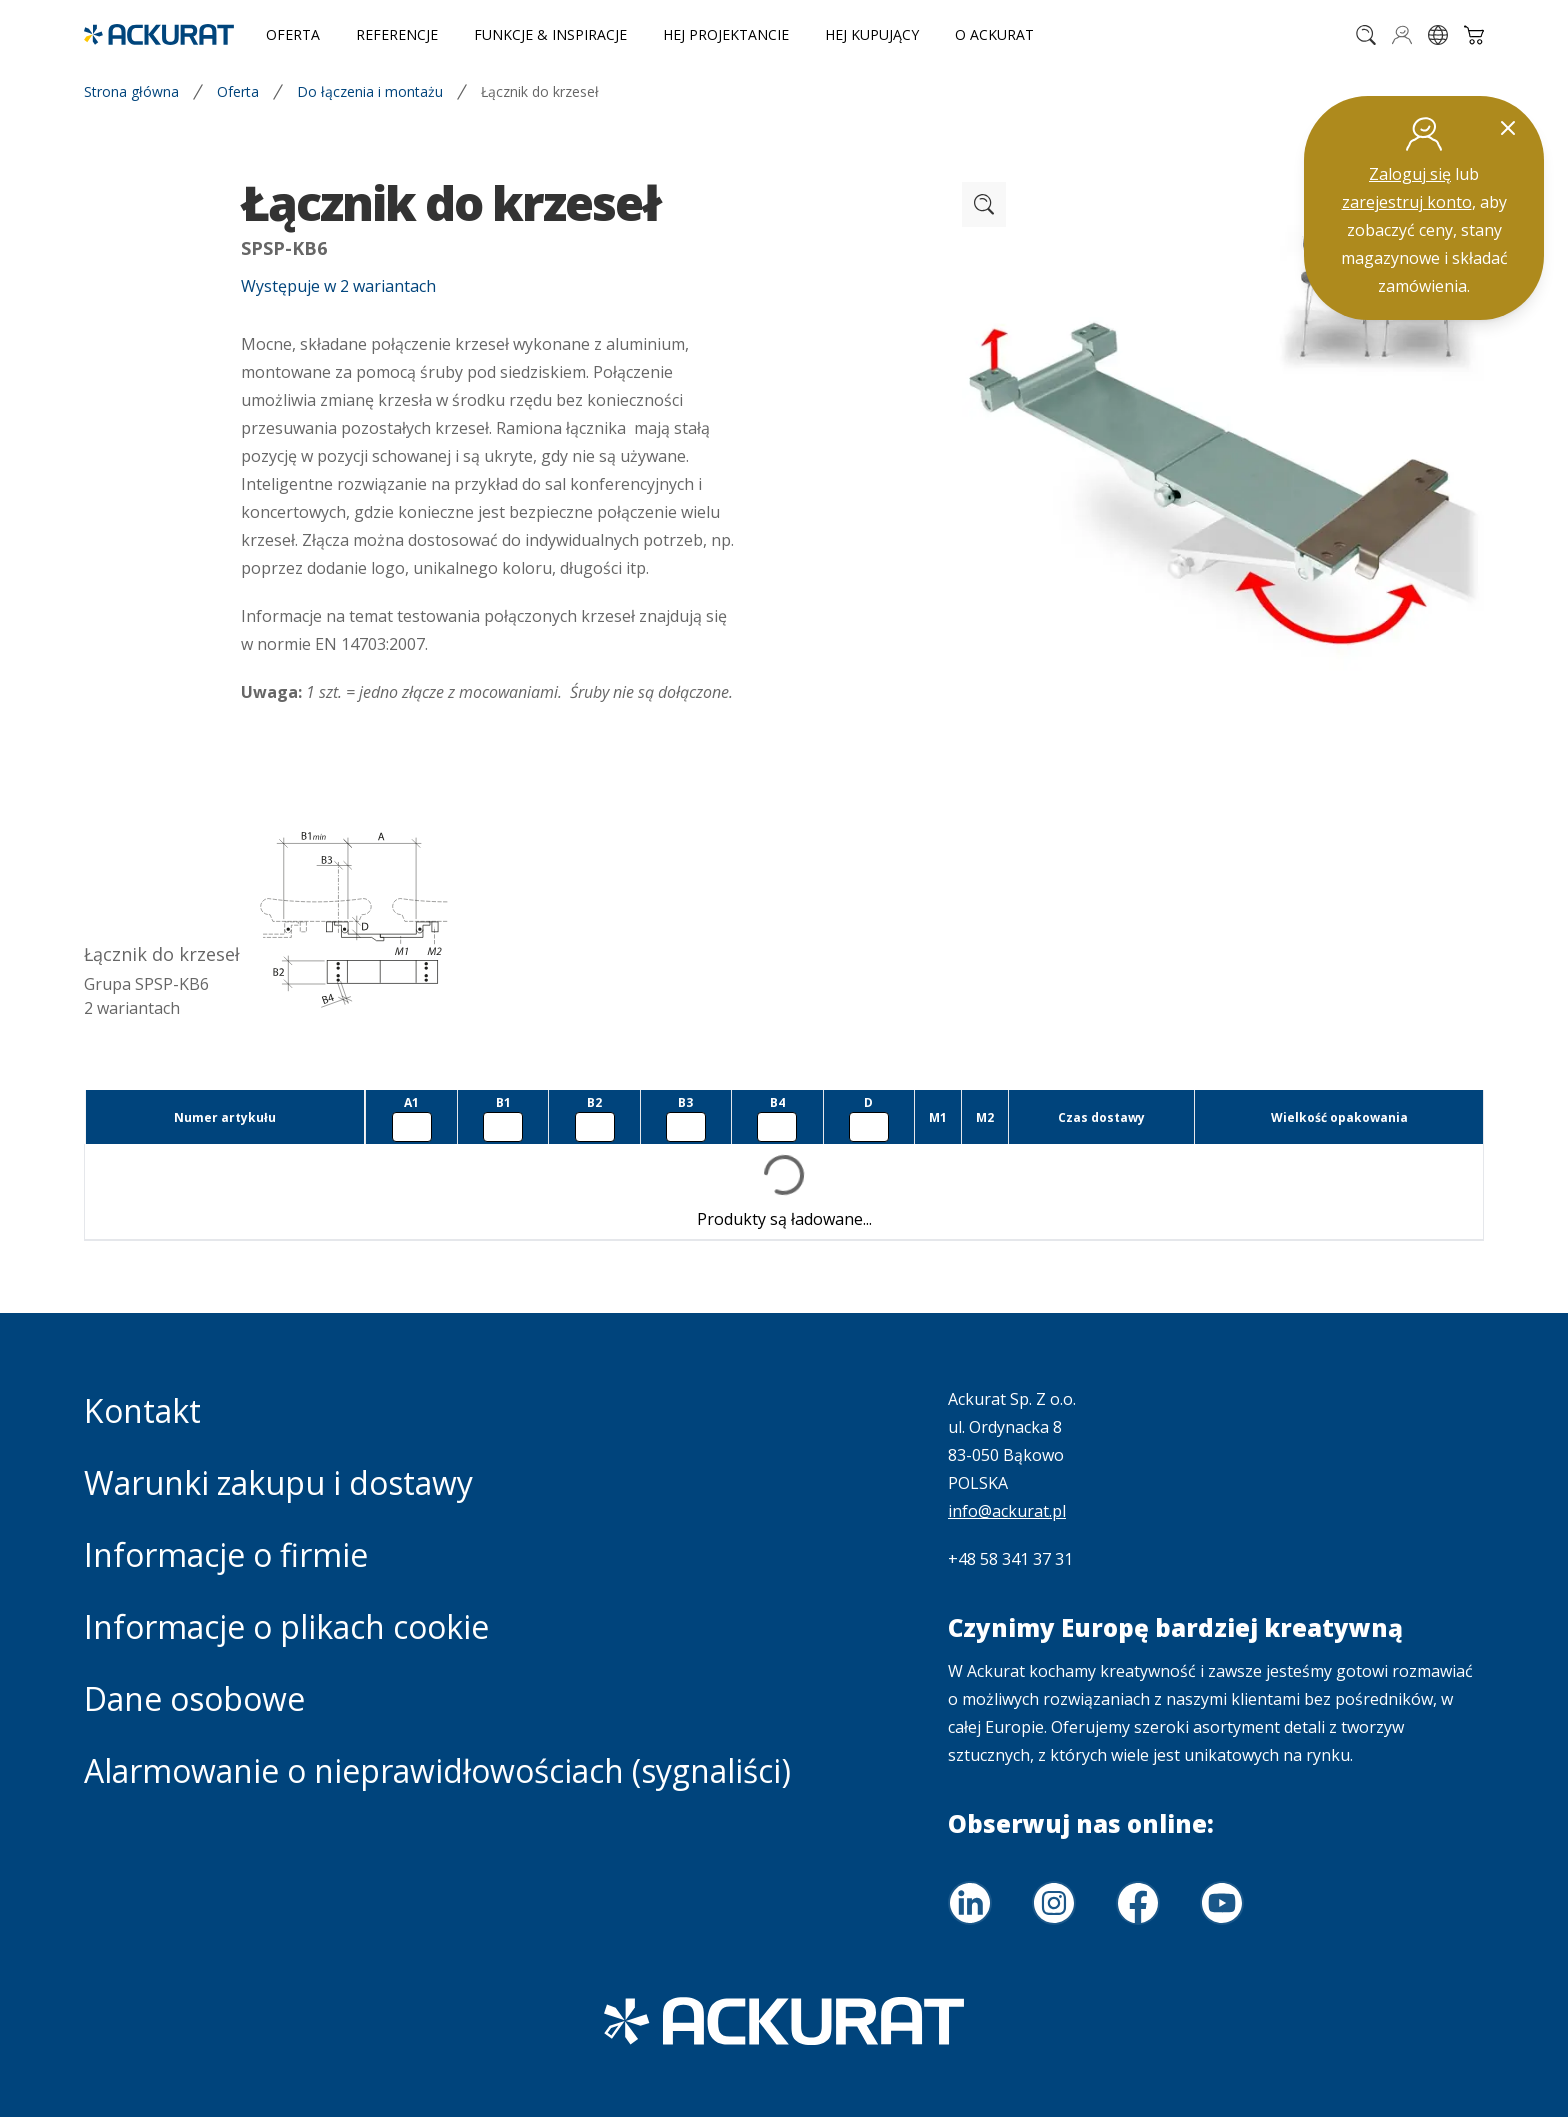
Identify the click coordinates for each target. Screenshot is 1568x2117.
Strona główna (131, 91)
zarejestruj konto (1407, 202)
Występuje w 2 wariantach (338, 286)
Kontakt (142, 1410)
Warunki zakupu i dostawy (278, 1482)
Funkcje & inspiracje (550, 34)
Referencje (397, 34)
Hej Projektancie (726, 34)
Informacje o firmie (226, 1554)
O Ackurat (994, 34)
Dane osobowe (194, 1698)
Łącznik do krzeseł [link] (540, 91)
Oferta (293, 34)
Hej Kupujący (872, 34)
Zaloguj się (1410, 174)
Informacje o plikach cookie (286, 1626)
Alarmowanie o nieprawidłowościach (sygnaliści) (437, 1770)
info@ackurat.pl (1007, 1511)
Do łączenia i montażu (370, 91)
